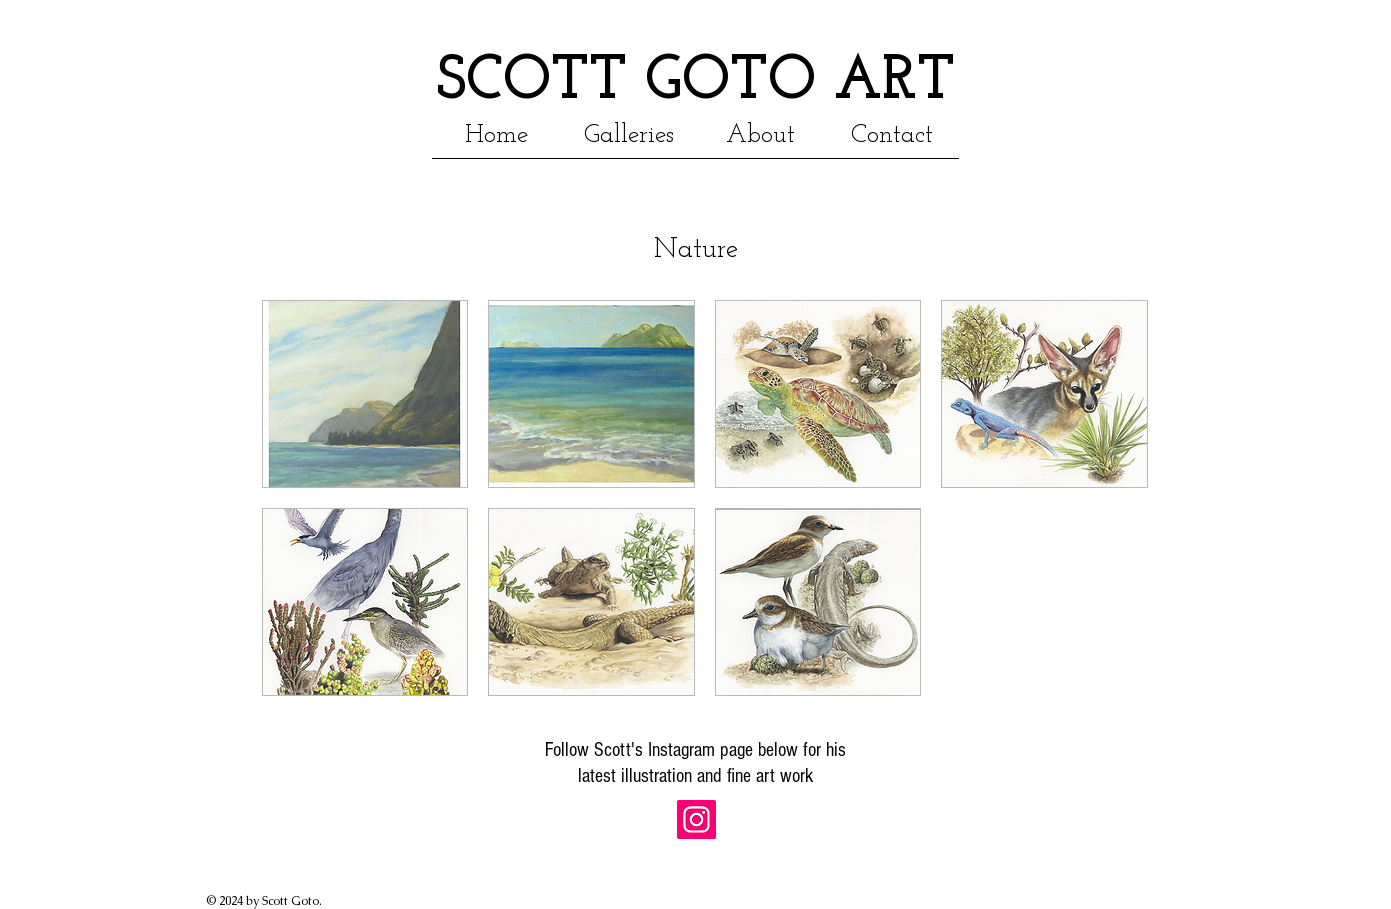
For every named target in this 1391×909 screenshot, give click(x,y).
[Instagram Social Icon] (696, 819)
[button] (761, 134)
